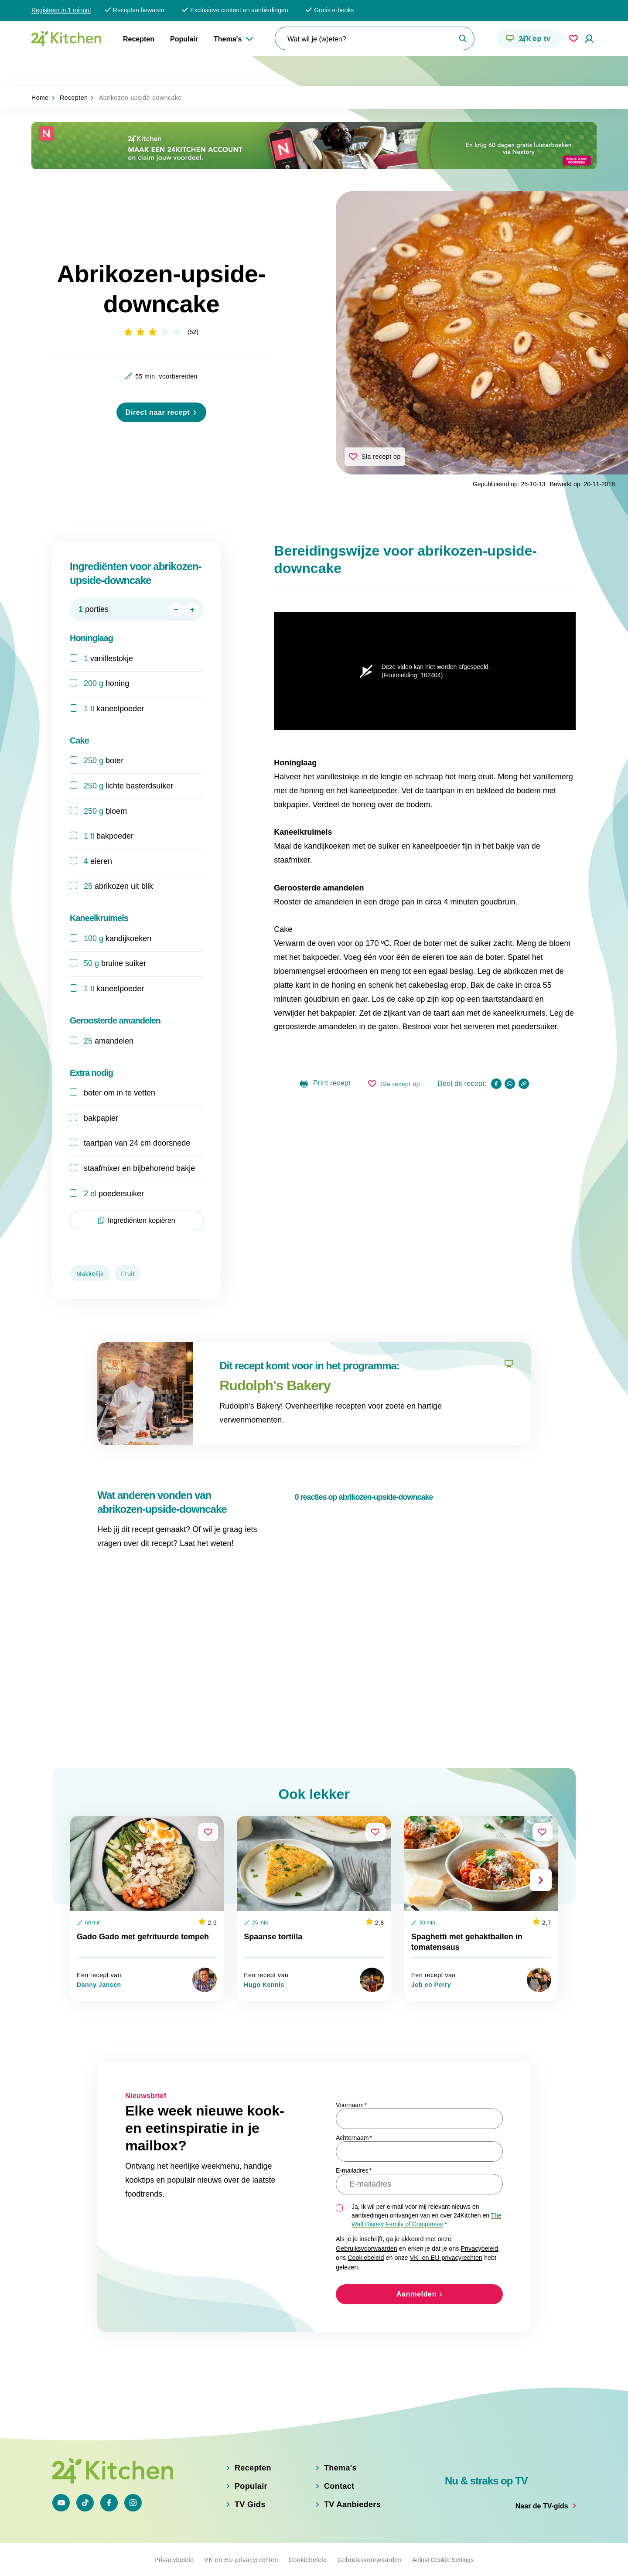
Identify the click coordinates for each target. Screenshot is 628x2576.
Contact (339, 2485)
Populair (184, 39)
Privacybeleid (479, 2219)
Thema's (228, 39)
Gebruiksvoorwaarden (366, 2219)
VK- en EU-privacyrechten (446, 2228)
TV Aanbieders (352, 2504)
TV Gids (250, 2504)
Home (40, 68)
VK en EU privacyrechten (241, 2559)
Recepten (138, 39)
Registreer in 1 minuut (61, 10)
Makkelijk (90, 1244)
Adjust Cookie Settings (443, 2559)
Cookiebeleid (366, 2228)
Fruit (128, 1244)
